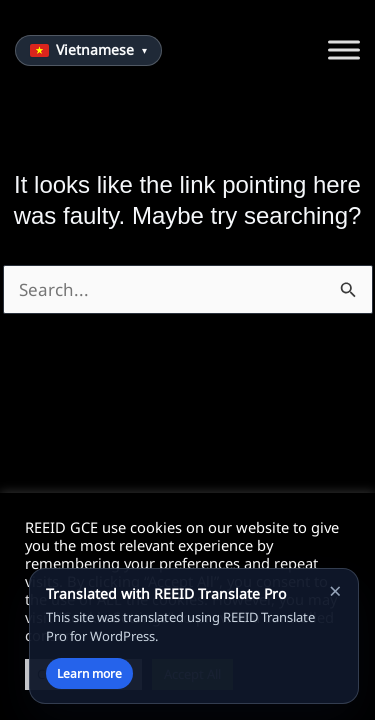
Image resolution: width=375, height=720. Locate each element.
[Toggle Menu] (344, 50)
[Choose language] (88, 50)
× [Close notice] (335, 590)
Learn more (89, 673)
